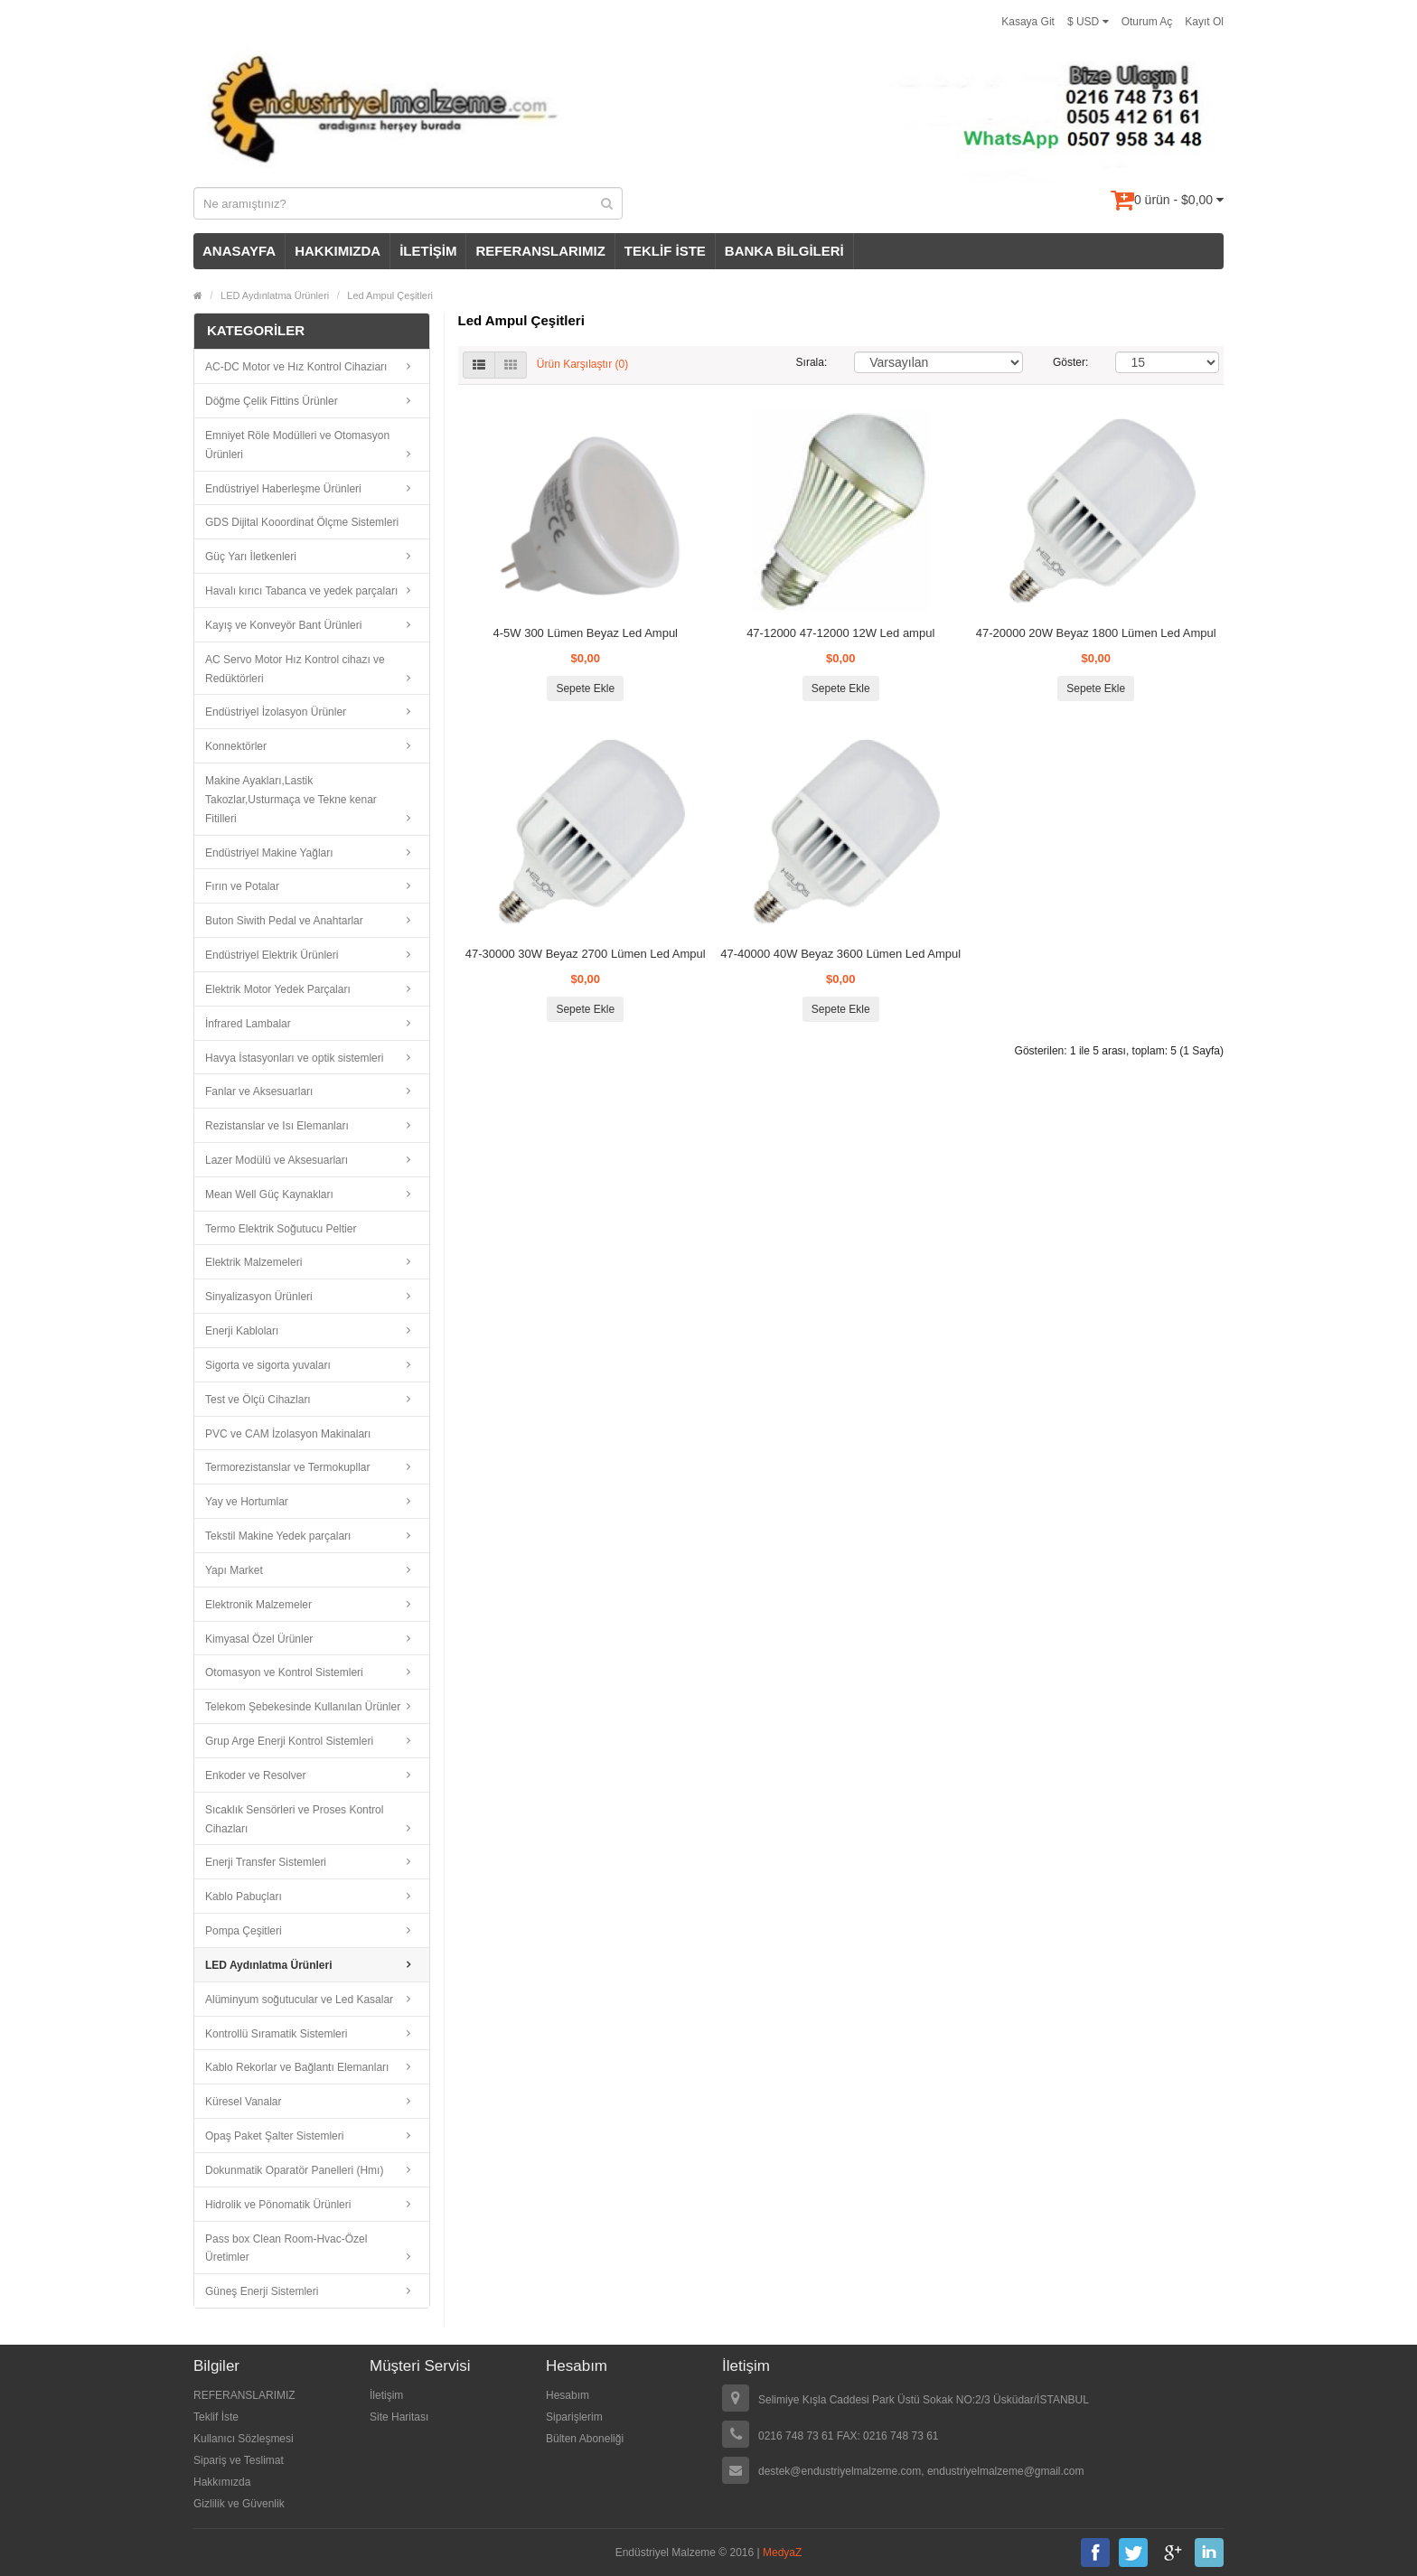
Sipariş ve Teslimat (238, 2460)
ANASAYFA (239, 250)
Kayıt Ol (1204, 21)
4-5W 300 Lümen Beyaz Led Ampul (585, 633)
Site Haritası (399, 2417)
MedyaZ (782, 2552)
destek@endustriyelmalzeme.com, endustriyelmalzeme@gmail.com (921, 2471)
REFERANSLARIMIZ (540, 250)
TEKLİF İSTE (665, 250)
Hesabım (567, 2395)
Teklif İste (216, 2417)
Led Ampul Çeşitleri (390, 295)
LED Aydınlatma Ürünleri (275, 295)
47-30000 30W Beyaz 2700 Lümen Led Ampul (585, 953)
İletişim (386, 2395)
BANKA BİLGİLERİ (784, 250)
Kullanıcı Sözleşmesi (243, 2438)
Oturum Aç (1147, 21)
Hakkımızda (221, 2482)
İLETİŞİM (427, 250)
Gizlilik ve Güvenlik (239, 2503)
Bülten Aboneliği (585, 2438)
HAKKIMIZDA (337, 250)
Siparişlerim (574, 2417)
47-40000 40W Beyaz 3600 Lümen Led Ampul (840, 953)
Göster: (1070, 362)
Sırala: (812, 362)
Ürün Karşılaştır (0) (582, 364)
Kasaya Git (1028, 21)
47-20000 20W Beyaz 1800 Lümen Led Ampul (1096, 633)
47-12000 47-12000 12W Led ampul (840, 633)
